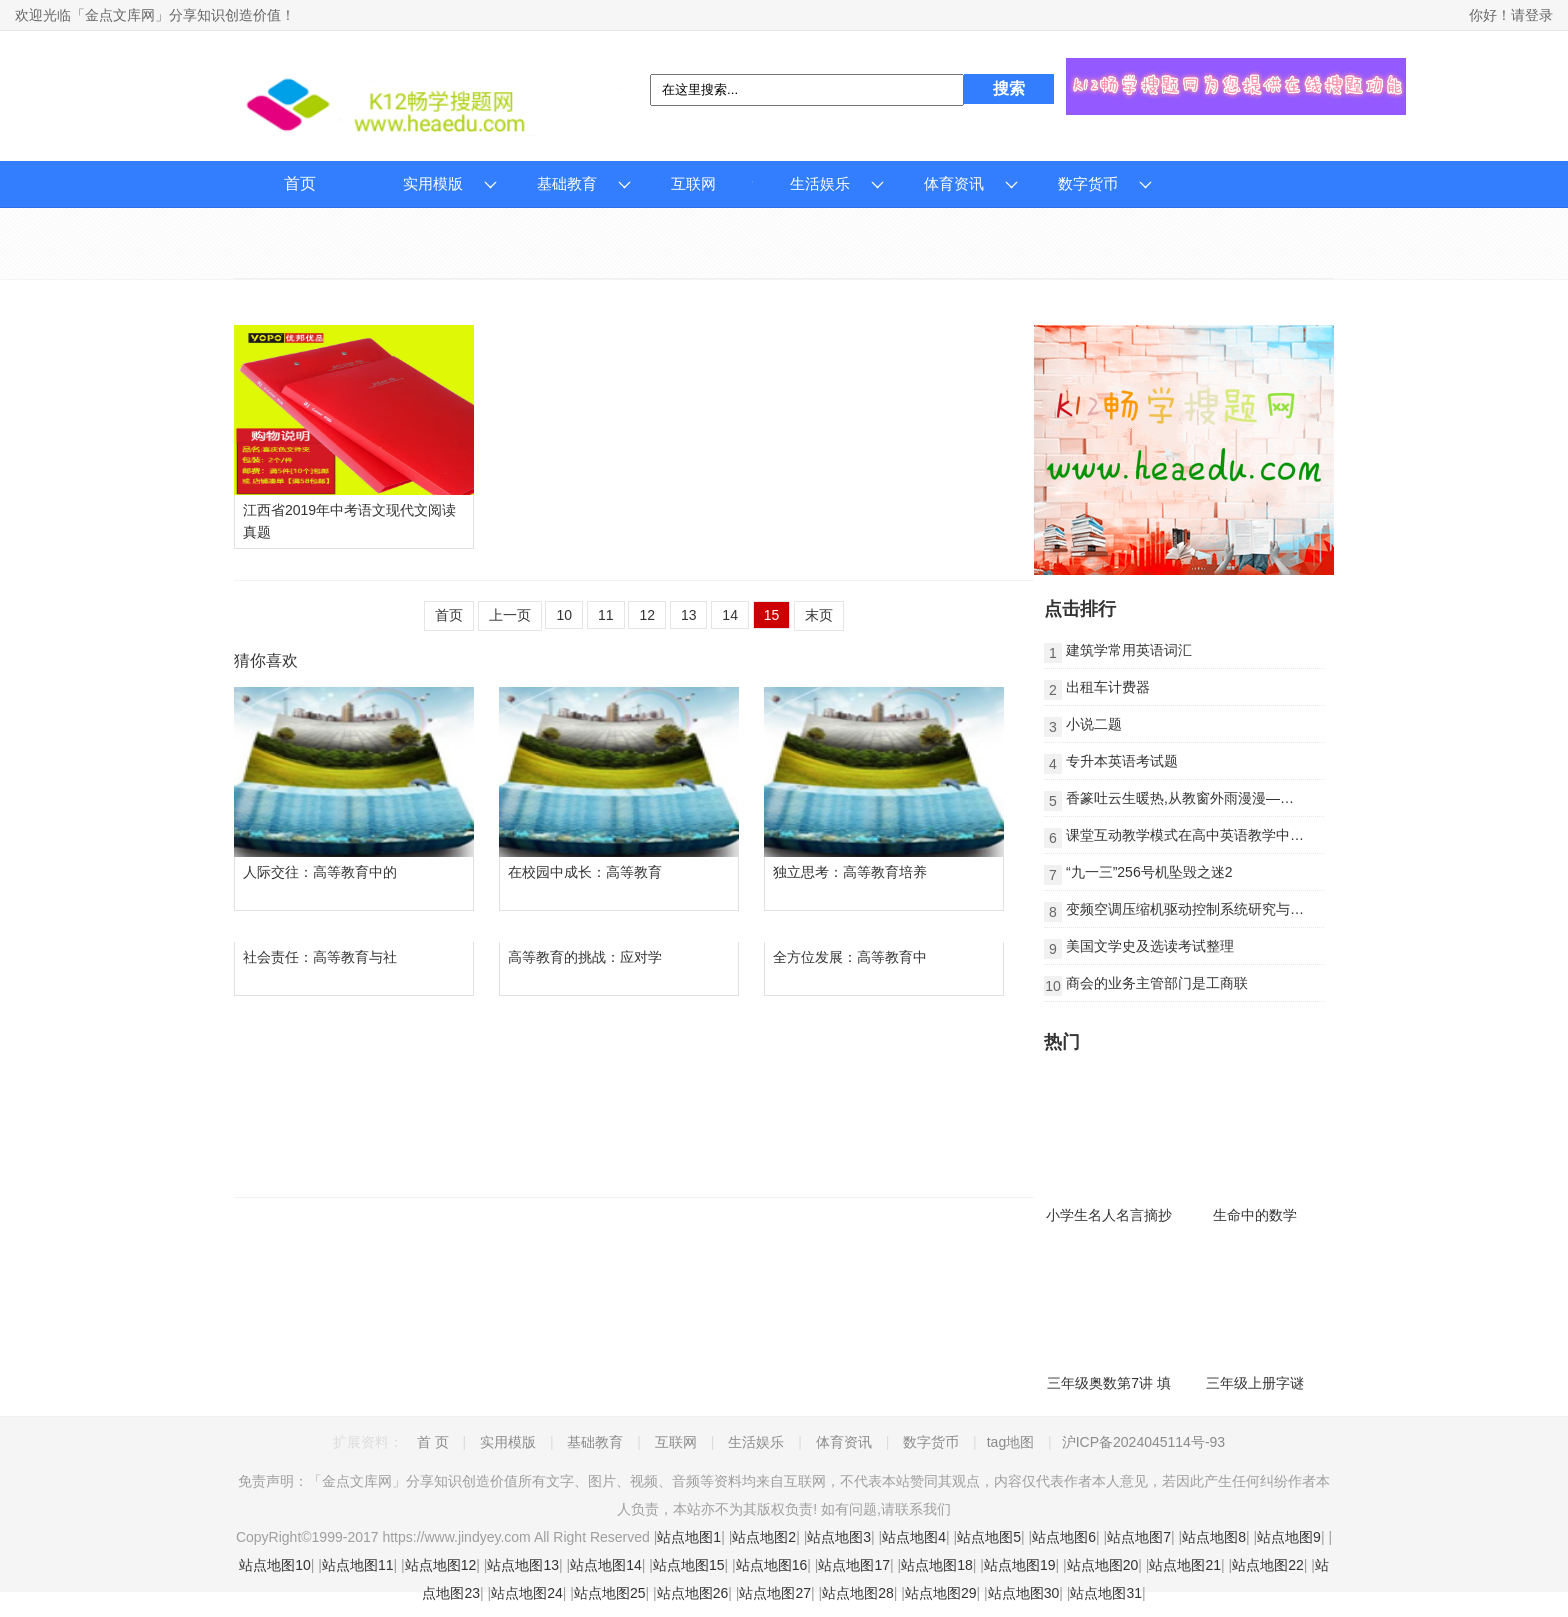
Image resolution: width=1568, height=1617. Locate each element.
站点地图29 (941, 1593)
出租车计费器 (1108, 687)
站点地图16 (772, 1565)
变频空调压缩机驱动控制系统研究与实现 (1192, 909)
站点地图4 (914, 1537)
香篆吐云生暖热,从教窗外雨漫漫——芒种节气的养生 (1229, 798)
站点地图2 (764, 1537)
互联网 (693, 183)
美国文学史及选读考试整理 (1150, 946)
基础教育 (567, 183)
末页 (819, 615)
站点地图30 (1024, 1593)
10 (564, 615)
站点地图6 (1064, 1537)
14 (730, 615)
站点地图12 (441, 1565)
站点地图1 (689, 1537)
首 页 (433, 1442)
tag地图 (1010, 1442)
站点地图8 (1214, 1537)
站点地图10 (275, 1565)
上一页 (510, 615)
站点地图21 (1185, 1565)
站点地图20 (1103, 1565)
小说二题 (1094, 724)
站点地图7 (1139, 1537)
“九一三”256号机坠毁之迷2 (1149, 872)
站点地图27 (775, 1593)
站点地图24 (527, 1593)
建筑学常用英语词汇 (1129, 650)
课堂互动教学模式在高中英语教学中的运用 (1199, 835)
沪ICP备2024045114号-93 (1143, 1442)
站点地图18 (937, 1565)
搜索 (1009, 88)
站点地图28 (858, 1593)
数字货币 (1088, 183)
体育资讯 (954, 183)
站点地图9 (1289, 1537)
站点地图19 (1020, 1565)
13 (689, 615)
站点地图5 (989, 1537)
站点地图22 (1268, 1565)
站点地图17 (854, 1565)
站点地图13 (523, 1565)
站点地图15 (689, 1565)
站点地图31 (1106, 1593)
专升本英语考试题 (1122, 761)
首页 (300, 183)
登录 (1539, 15)
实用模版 (433, 183)
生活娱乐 (820, 183)
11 (606, 615)
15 (772, 615)
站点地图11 (358, 1565)
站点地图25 (610, 1593)
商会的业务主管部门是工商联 (1157, 983)
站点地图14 (606, 1565)
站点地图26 (693, 1593)
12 (647, 615)
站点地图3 (839, 1537)
